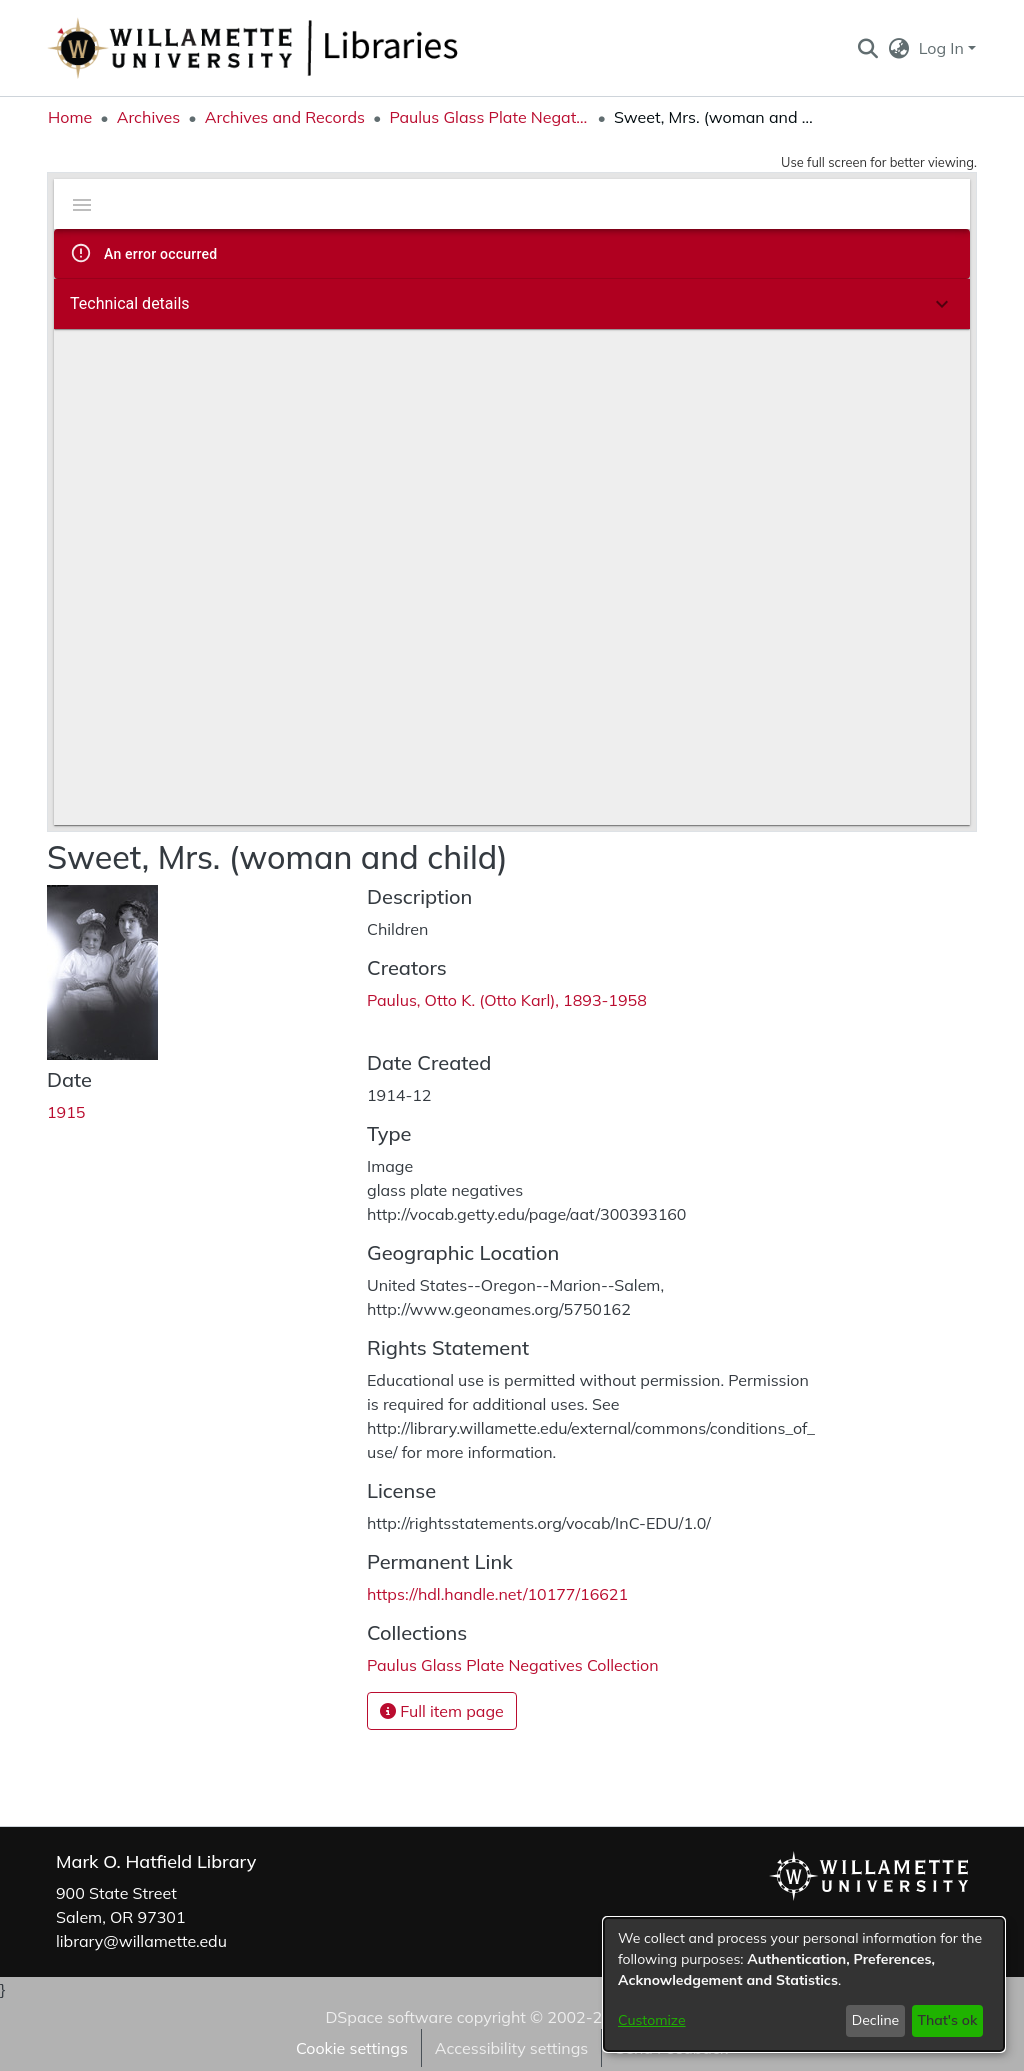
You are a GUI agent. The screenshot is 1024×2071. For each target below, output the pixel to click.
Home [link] (70, 117)
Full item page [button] (442, 1711)
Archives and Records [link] (285, 117)
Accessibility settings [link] (511, 2048)
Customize (652, 2020)
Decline (876, 2020)
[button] (867, 48)
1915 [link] (66, 1112)
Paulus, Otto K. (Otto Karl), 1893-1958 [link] (507, 1000)
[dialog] (804, 1984)
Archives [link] (149, 117)
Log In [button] (943, 48)
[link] (513, 1665)
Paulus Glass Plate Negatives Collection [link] (489, 117)
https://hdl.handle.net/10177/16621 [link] (497, 1594)
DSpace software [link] (388, 2017)
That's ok (947, 2020)
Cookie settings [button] (352, 2048)
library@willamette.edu (141, 1941)
